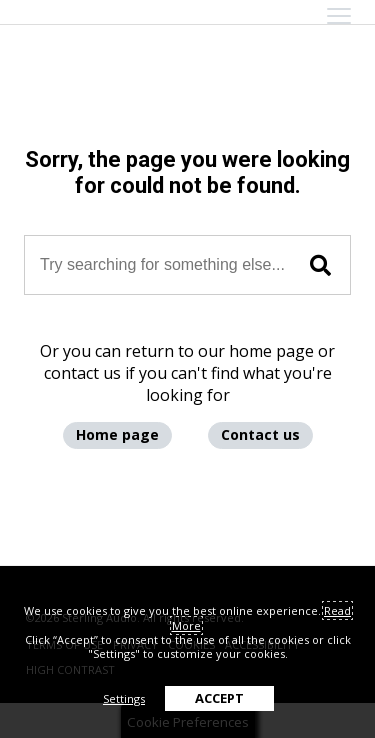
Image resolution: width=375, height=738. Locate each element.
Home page (117, 434)
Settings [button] (124, 698)
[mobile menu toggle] (339, 16)
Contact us (260, 434)
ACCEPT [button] (219, 698)
